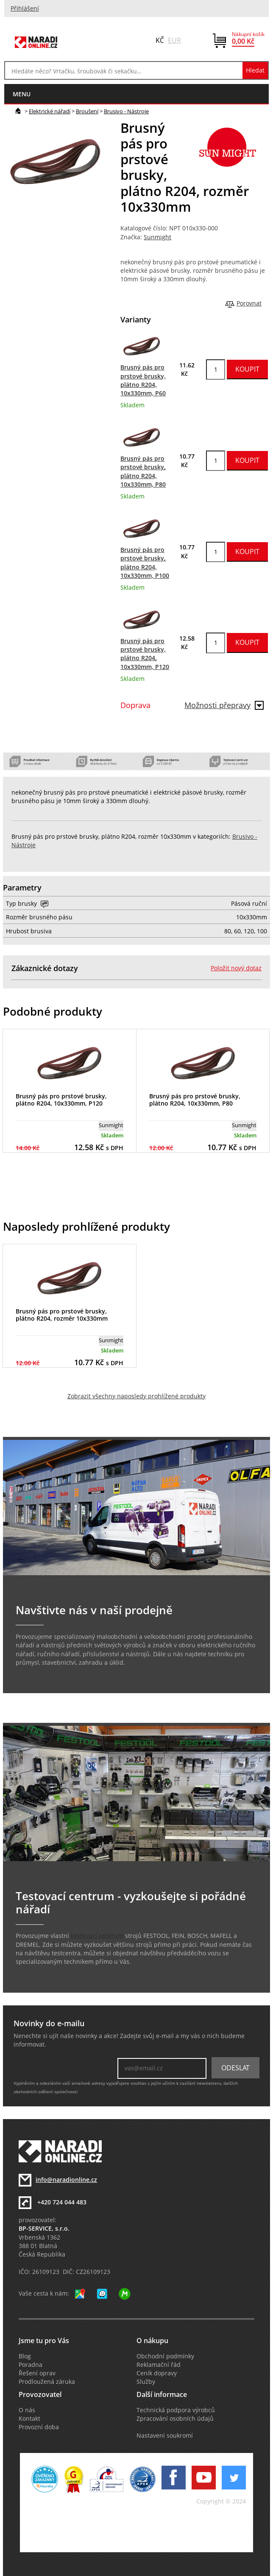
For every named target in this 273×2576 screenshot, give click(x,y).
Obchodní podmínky (165, 2356)
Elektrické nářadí (49, 111)
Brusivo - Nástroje (126, 111)
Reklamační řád (158, 2365)
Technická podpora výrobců (175, 2410)
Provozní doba (39, 2427)
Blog (25, 2356)
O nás (27, 2410)
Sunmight (157, 237)
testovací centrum (97, 1936)
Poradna (30, 2365)
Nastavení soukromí (164, 2435)
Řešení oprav (37, 2373)
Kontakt (29, 2418)
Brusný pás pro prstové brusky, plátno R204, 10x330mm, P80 (194, 1099)
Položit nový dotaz (236, 968)
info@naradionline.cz (66, 2180)
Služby (145, 2382)
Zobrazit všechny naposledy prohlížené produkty (136, 1396)
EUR (174, 40)
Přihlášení (25, 8)
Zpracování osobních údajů (175, 2418)
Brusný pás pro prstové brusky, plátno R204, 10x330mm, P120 (61, 1099)
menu (22, 94)
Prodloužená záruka (47, 2382)
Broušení (87, 111)
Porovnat (249, 303)
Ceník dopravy (156, 2373)
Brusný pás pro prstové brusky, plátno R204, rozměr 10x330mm (62, 1314)
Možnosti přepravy (224, 705)
